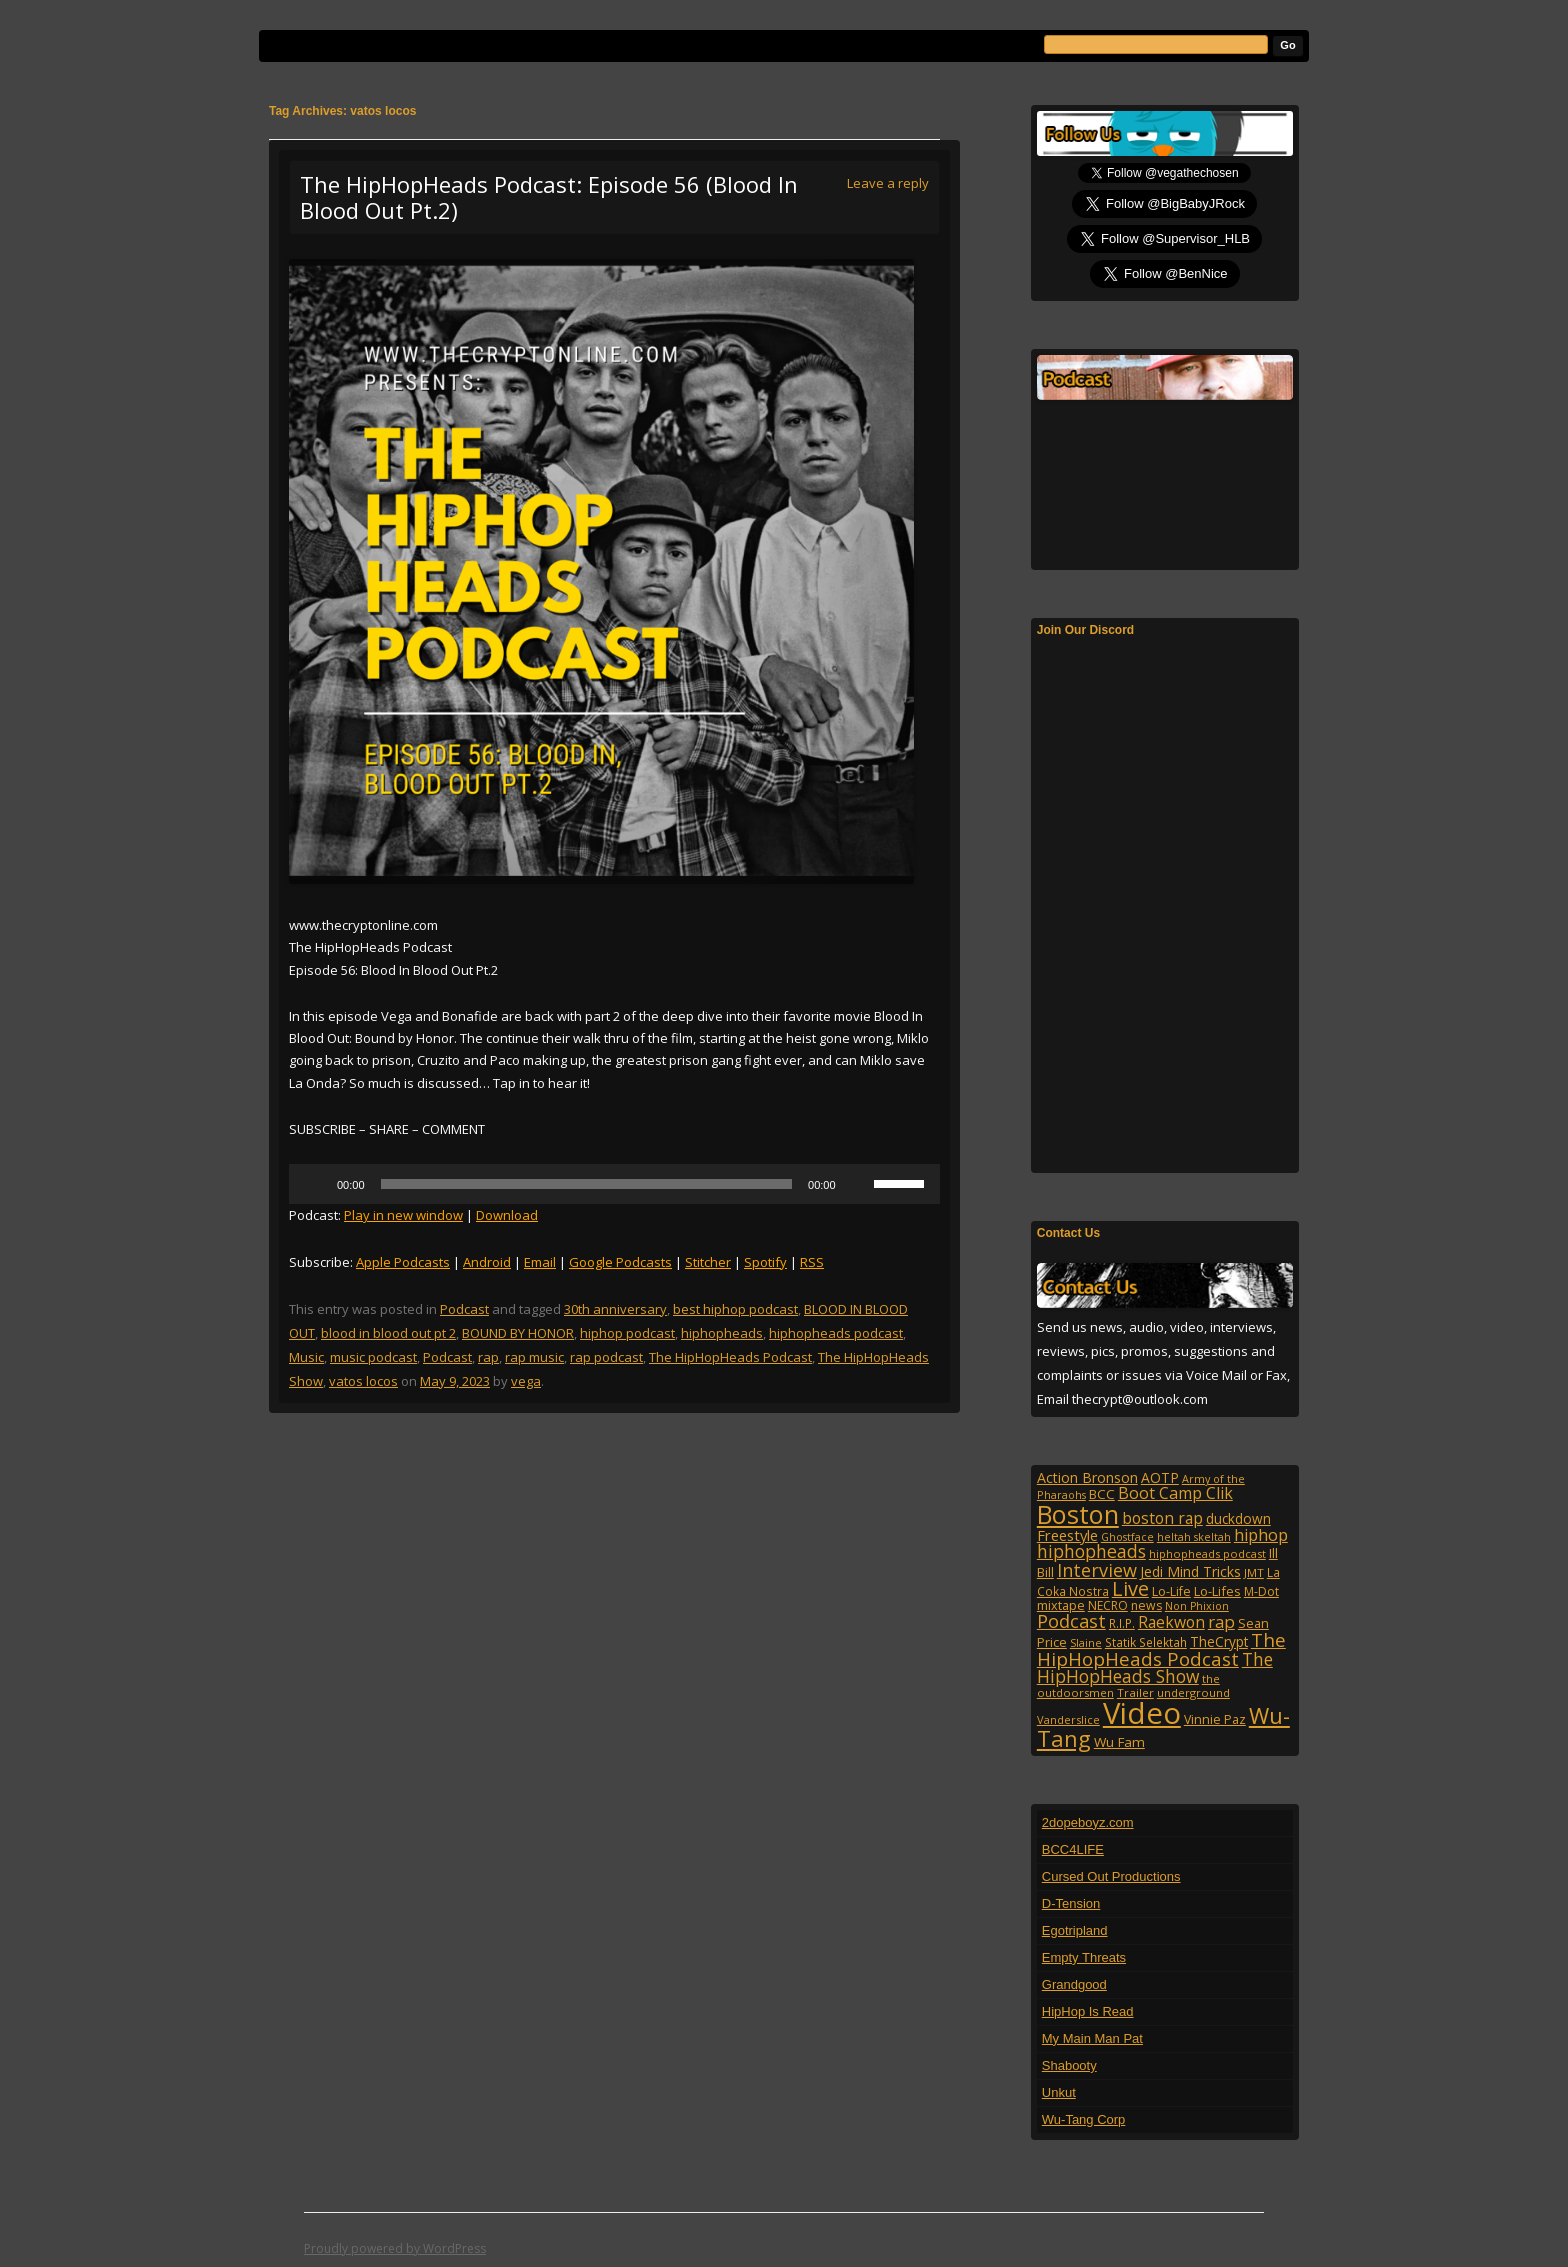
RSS (812, 1262)
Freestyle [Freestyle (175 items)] (1067, 1535)
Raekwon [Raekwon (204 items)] (1171, 1622)
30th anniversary (615, 1309)
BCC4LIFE (1073, 1849)
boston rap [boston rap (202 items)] (1162, 1518)
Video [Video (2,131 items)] (1142, 1713)
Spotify (765, 1262)
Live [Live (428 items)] (1130, 1588)
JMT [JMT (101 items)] (1254, 1572)
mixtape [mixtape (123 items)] (1061, 1605)
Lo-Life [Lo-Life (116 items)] (1171, 1591)
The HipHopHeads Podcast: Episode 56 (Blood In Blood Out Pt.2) (549, 197)
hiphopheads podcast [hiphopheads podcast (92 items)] (1207, 1553)
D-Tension (1071, 1903)
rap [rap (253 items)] (1221, 1621)
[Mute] (858, 1184)
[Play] (315, 1184)
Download (507, 1215)
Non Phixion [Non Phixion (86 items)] (1197, 1606)
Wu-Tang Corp (1084, 2119)
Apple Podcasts (403, 1262)
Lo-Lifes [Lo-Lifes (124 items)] (1217, 1591)
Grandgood (1074, 1984)
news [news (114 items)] (1146, 1605)
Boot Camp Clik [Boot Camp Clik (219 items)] (1175, 1493)
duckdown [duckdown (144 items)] (1238, 1518)
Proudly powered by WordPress (395, 2248)
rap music (534, 1357)
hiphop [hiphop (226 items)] (1261, 1535)
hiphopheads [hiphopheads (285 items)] (1091, 1551)
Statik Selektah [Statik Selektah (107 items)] (1146, 1642)
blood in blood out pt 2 (388, 1333)
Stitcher (708, 1262)
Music (306, 1357)
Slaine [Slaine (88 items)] (1086, 1642)
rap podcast (606, 1357)
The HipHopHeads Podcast (730, 1357)
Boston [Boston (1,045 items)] (1078, 1514)
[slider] (586, 1184)
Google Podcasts (620, 1262)
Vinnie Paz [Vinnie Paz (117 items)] (1215, 1719)
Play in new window (403, 1215)
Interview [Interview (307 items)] (1097, 1570)
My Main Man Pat (1092, 2038)
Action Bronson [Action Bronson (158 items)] (1087, 1477)
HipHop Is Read (1088, 2011)
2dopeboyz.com (1088, 1822)
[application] (614, 1184)
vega (526, 1381)
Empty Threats (1084, 1957)
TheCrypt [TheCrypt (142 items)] (1219, 1641)
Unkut (1059, 2092)
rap (488, 1357)
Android (487, 1262)
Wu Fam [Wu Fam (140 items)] (1119, 1742)
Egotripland (1075, 1930)
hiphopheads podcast (836, 1333)
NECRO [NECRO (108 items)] (1108, 1605)
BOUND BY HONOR (518, 1333)
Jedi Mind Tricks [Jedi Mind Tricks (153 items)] (1190, 1571)
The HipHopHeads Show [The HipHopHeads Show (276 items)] (1155, 1668)
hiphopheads (722, 1333)
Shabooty (1069, 2065)
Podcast (464, 1309)
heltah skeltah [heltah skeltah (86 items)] (1194, 1537)
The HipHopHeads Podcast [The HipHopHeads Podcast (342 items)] (1161, 1649)
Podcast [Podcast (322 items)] (1071, 1620)
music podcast (373, 1357)
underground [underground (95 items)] (1193, 1692)
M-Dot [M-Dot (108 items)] (1261, 1591)
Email (540, 1262)
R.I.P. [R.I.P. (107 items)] (1122, 1623)
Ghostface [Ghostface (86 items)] (1127, 1537)
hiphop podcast (627, 1333)
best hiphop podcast (735, 1309)
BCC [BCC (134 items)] (1102, 1494)
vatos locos (363, 1381)
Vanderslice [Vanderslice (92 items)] (1068, 1719)
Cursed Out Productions (1111, 1876)
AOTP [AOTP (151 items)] (1160, 1477)
